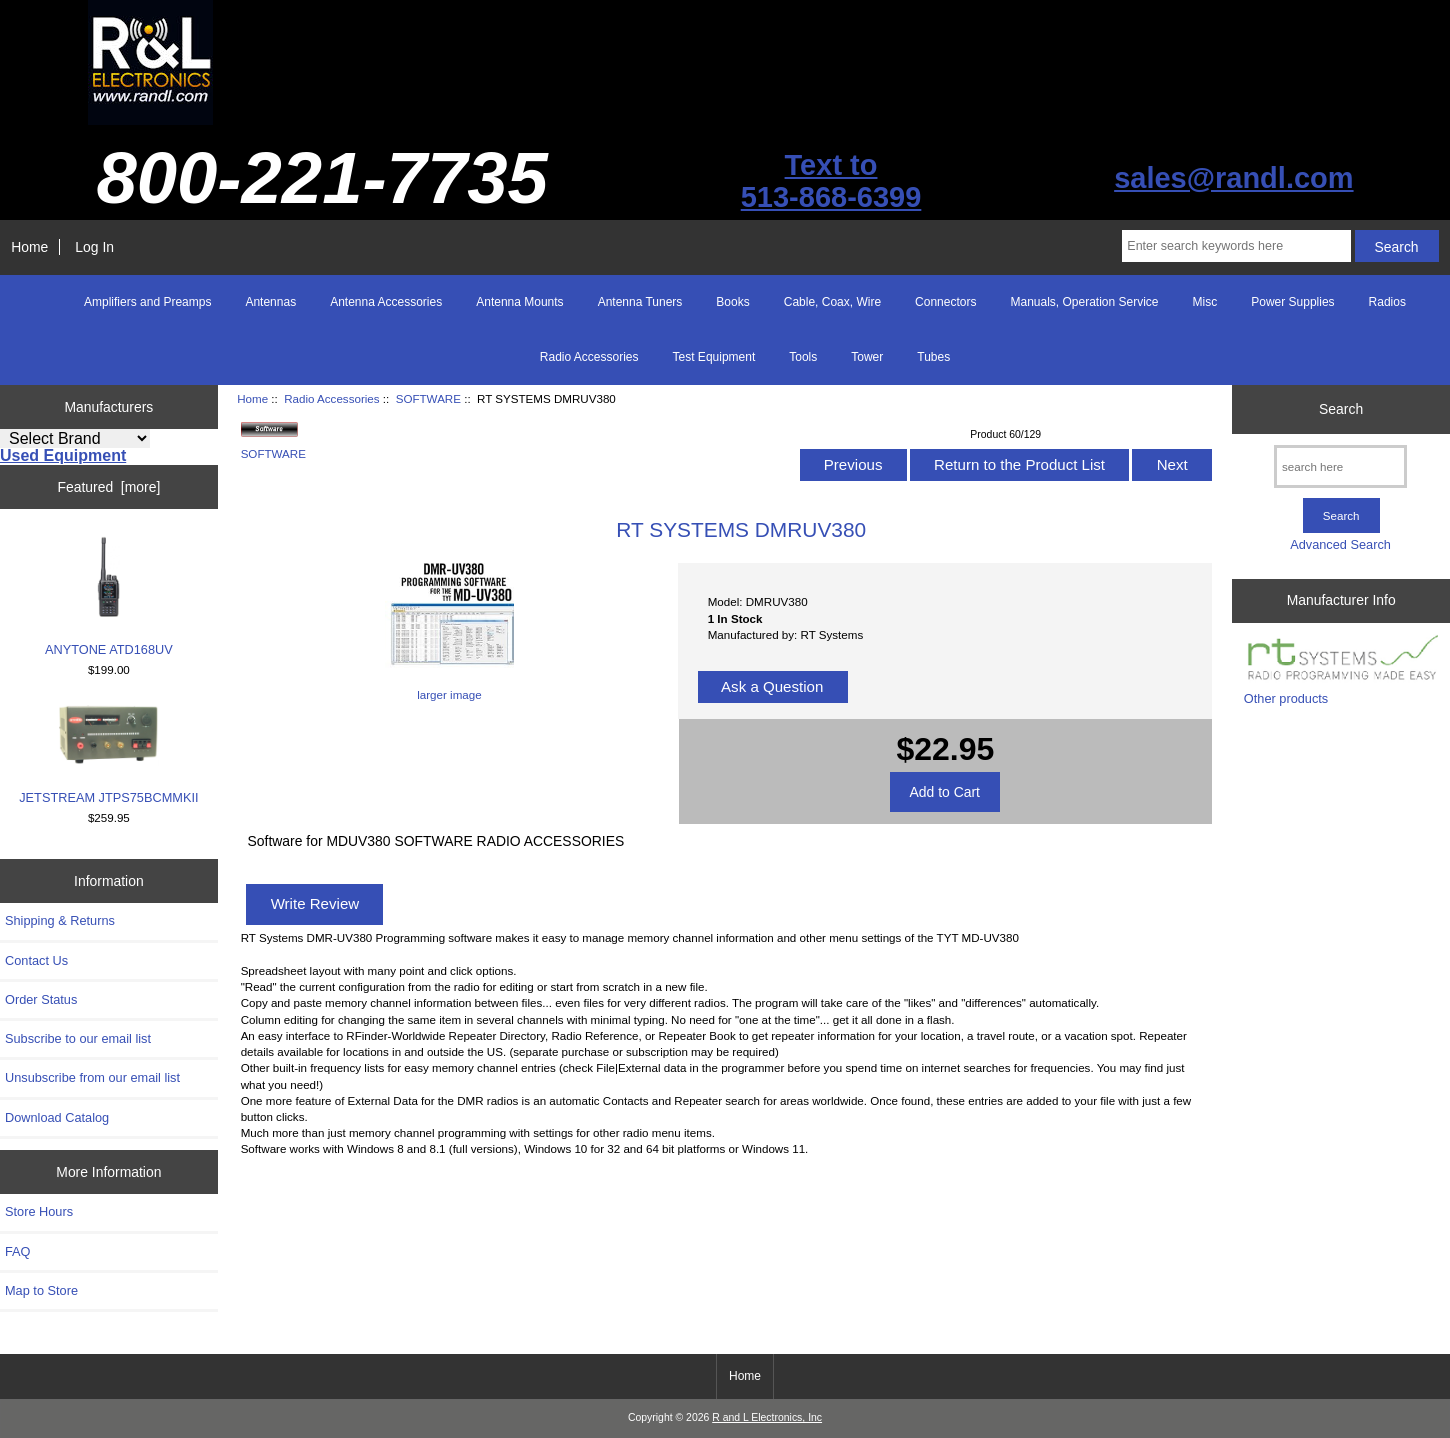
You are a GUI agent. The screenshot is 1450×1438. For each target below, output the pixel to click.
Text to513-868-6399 (831, 181)
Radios (1387, 302)
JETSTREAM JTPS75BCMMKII (108, 755)
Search (1341, 409)
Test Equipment (714, 357)
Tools (803, 357)
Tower (867, 357)
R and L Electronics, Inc (767, 1417)
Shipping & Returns (60, 920)
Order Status (41, 999)
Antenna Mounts (519, 302)
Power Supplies (1292, 302)
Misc (1205, 302)
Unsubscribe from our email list (92, 1077)
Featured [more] (108, 487)
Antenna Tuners (640, 302)
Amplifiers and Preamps (147, 302)
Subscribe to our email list (78, 1038)
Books (732, 302)
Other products (1286, 698)
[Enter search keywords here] (1236, 246)
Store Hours (39, 1211)
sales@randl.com (1233, 178)
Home (29, 247)
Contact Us (36, 960)
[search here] (1340, 466)
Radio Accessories (331, 398)
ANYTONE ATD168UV (109, 596)
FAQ (18, 1251)
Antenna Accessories (386, 302)
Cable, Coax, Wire (832, 302)
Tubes (933, 357)
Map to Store (41, 1290)
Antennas (270, 302)
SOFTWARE (428, 398)
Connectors (945, 302)
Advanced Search (1340, 544)
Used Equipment (63, 455)
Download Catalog (57, 1117)
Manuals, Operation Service (1084, 302)
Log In (94, 247)
